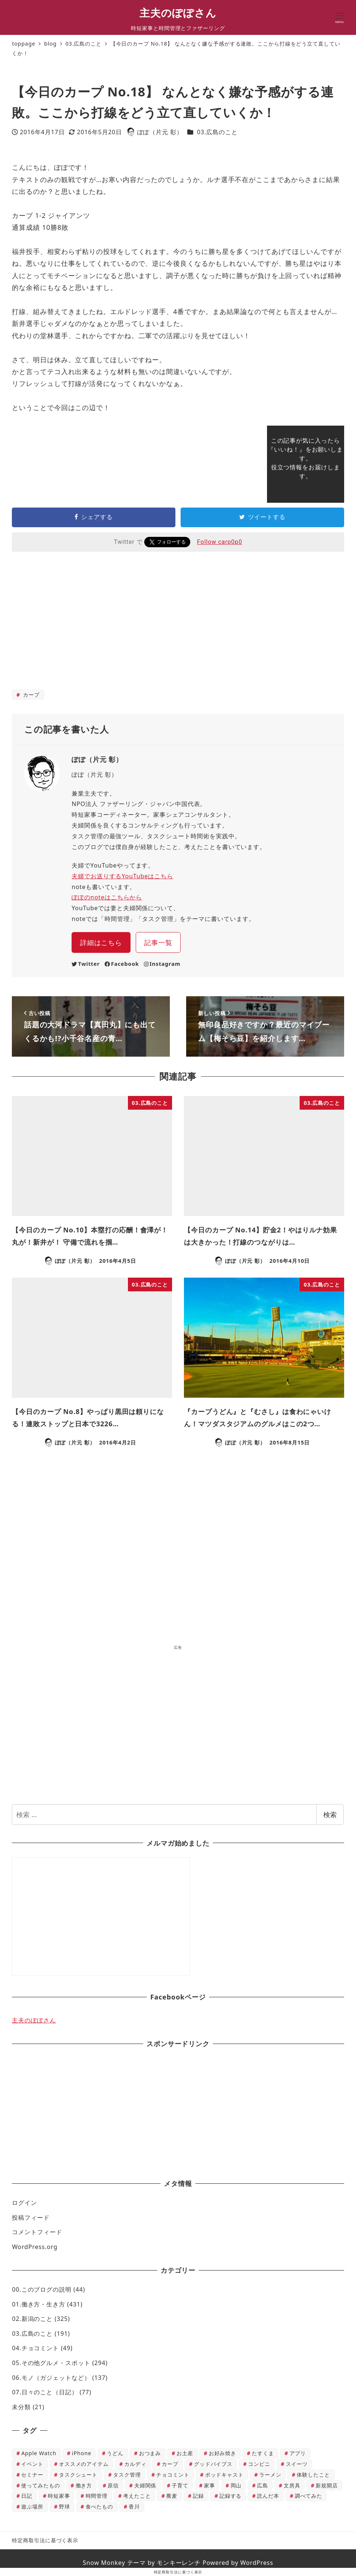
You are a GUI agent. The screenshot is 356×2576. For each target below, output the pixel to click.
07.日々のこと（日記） (45, 2392)
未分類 (21, 2407)
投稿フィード (30, 2217)
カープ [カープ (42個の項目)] (170, 2463)
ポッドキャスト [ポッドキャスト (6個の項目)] (224, 2474)
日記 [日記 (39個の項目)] (26, 2495)
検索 (330, 1814)
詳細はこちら (101, 942)
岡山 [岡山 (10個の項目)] (236, 2485)
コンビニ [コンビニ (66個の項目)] (259, 2463)
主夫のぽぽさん (177, 13)
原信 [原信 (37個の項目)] (113, 2485)
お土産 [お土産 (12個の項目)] (185, 2453)
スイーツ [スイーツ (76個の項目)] (297, 2463)
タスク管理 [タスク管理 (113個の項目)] (127, 2474)
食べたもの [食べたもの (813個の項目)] (99, 2506)
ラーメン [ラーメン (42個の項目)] (270, 2474)
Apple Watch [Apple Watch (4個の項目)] (38, 2453)
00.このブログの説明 (42, 2289)
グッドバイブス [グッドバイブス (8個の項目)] (213, 2463)
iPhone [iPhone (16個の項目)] (81, 2453)
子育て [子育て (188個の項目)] (180, 2485)
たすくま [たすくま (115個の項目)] (263, 2453)
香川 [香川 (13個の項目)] (134, 2506)
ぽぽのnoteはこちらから (107, 897)
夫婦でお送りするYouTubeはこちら (122, 876)
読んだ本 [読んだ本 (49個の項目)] (268, 2495)
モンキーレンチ (179, 2563)
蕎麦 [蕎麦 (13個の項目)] (171, 2495)
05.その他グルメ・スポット (51, 2363)
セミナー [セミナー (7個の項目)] (32, 2474)
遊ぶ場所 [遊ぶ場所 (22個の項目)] (32, 2506)
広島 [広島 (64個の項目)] (262, 2485)
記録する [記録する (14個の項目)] (231, 2495)
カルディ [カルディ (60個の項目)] (135, 2463)
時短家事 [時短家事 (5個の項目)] (59, 2495)
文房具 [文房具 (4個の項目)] (292, 2485)
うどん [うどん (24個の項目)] (115, 2453)
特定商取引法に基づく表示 (45, 2540)
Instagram (162, 963)
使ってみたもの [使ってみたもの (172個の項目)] (40, 2485)
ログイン (24, 2203)
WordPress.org (34, 2247)
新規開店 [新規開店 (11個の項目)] (327, 2485)
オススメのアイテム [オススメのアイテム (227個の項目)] (84, 2463)
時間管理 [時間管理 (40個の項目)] (97, 2495)
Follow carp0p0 (219, 541)
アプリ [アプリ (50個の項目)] (298, 2453)
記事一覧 (158, 942)
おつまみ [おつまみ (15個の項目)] (150, 2453)
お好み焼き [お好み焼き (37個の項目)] (223, 2453)
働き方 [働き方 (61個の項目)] (84, 2485)
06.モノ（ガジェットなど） (51, 2378)
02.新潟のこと (32, 2319)
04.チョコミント (35, 2348)
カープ (30, 694)
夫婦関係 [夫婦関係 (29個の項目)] (145, 2485)
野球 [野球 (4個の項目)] (64, 2506)
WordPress (256, 2563)
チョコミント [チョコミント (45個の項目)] (172, 2474)
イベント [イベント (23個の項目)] (32, 2463)
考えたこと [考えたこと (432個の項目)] (137, 2495)
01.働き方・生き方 (38, 2304)
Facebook (122, 963)
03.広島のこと (217, 132)
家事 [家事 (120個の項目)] (209, 2485)
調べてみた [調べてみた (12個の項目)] (309, 2495)
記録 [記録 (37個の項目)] (198, 2495)
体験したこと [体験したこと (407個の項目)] (313, 2474)
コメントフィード (37, 2232)
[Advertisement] (178, 626)
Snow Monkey (104, 2563)
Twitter (86, 963)
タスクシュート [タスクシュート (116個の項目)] (78, 2474)
